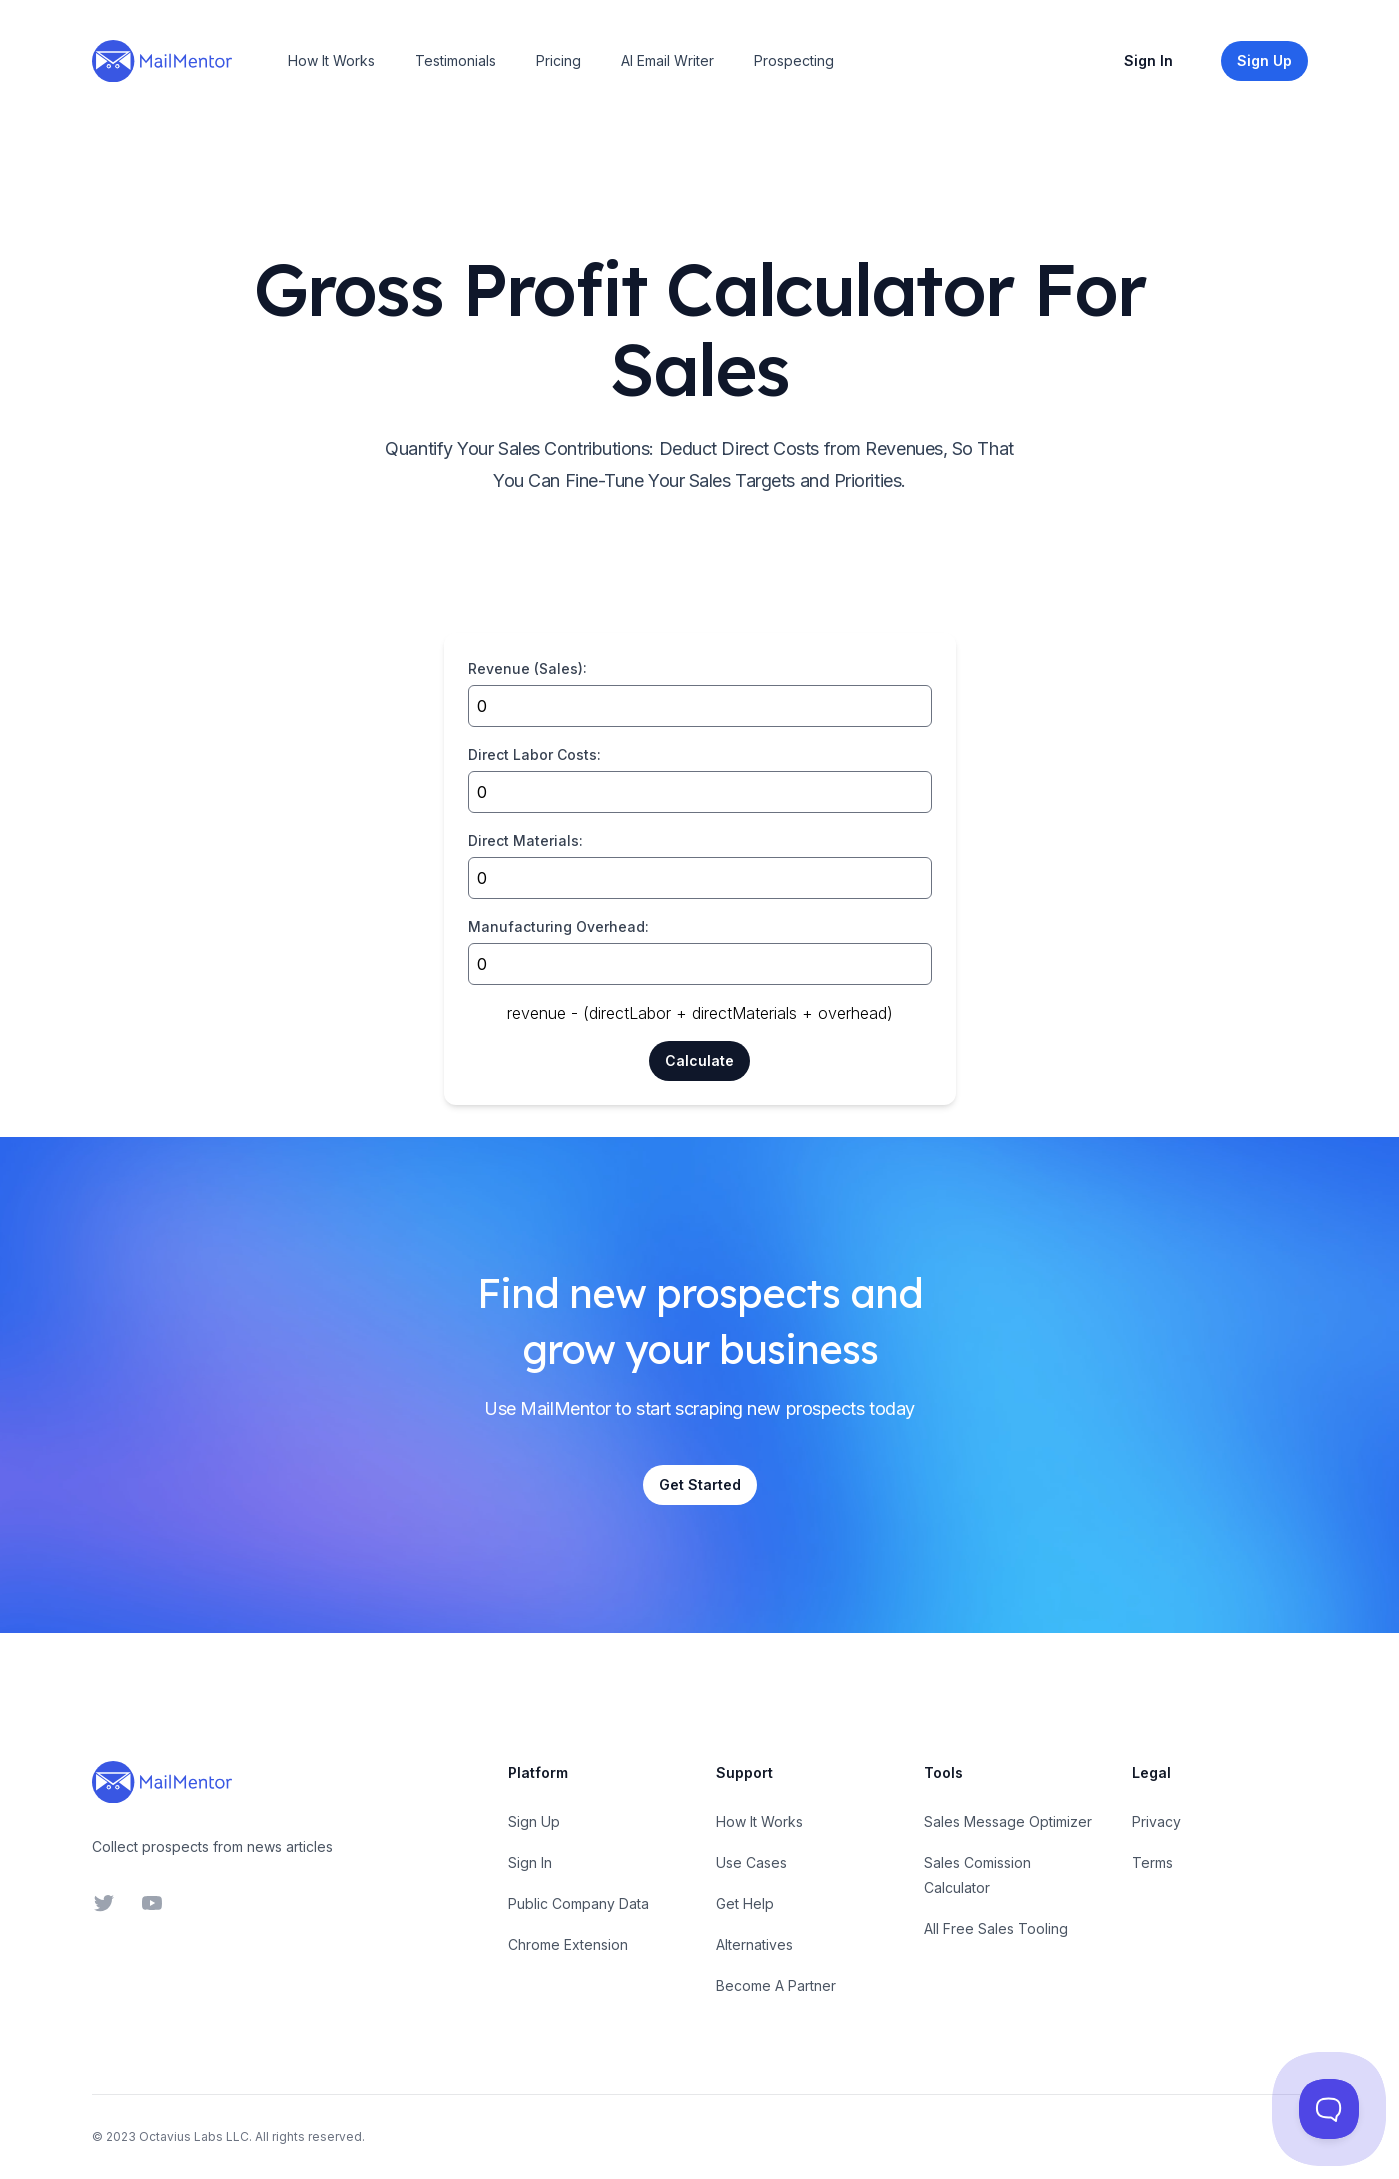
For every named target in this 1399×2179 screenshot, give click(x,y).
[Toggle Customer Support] (1329, 2109)
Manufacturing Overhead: (558, 926)
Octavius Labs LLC (194, 2136)
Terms (1152, 1862)
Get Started (700, 1484)
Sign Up (534, 1821)
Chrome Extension (568, 1944)
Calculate (699, 1060)
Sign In (1148, 60)
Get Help (745, 1903)
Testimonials (455, 60)
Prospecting (794, 60)
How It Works (331, 60)
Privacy (1156, 1821)
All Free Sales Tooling (996, 1928)
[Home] (162, 61)
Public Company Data (578, 1903)
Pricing (558, 60)
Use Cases (751, 1862)
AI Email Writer (667, 60)
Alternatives (754, 1944)
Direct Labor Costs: (534, 754)
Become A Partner (776, 1985)
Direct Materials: (525, 840)
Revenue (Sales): (527, 668)
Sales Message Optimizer (1008, 1821)
